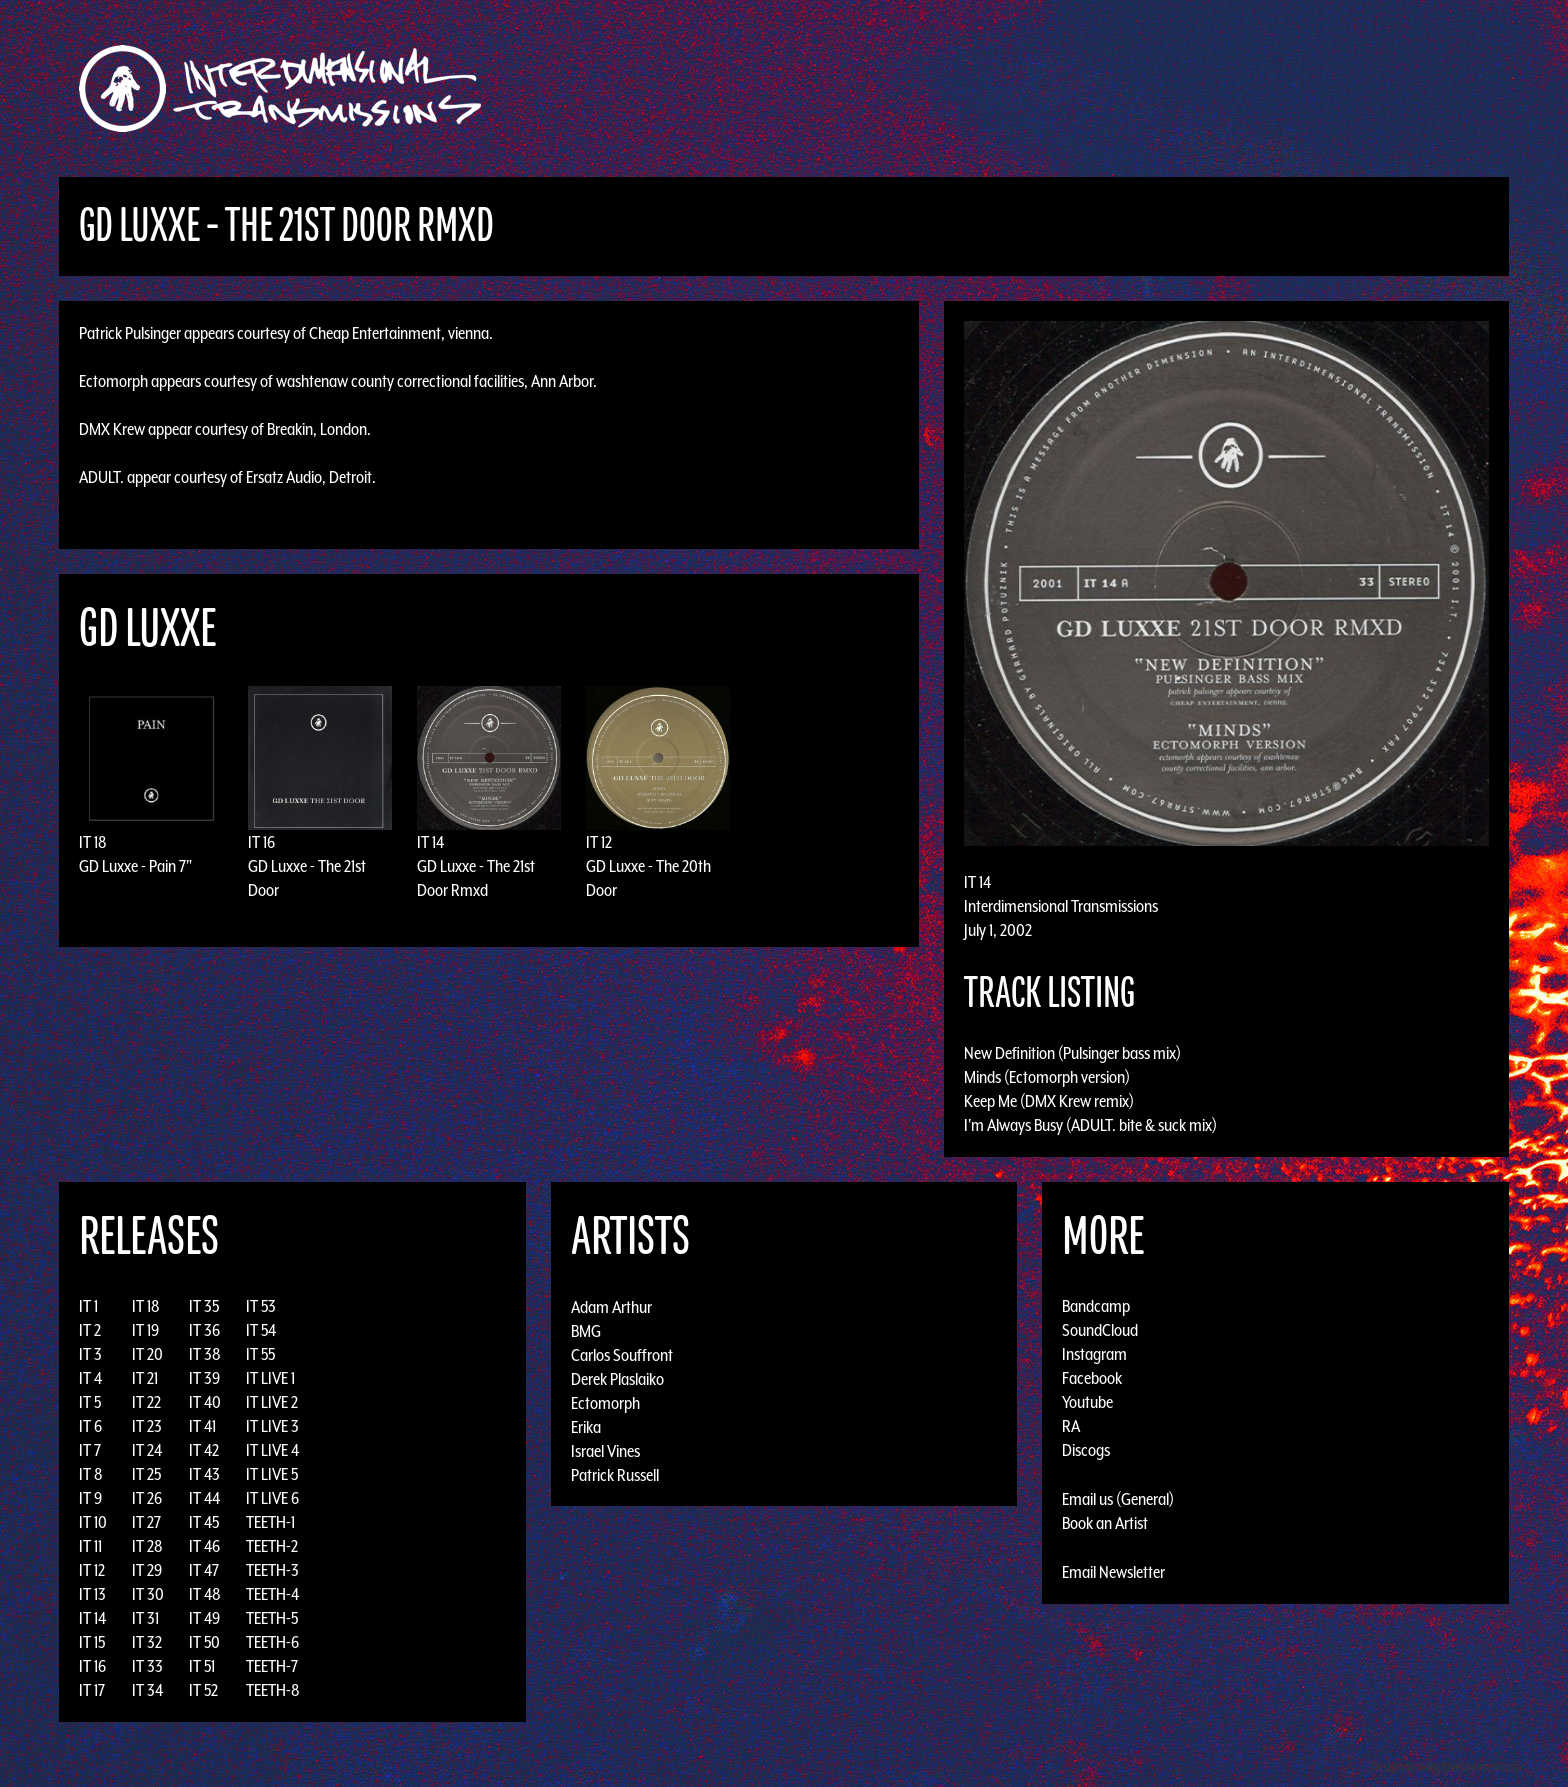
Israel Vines (605, 1450)
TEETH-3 (272, 1570)
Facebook (1092, 1378)
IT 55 (260, 1354)
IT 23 (147, 1426)
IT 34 (147, 1690)
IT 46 (204, 1546)
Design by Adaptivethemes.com (1446, 1766)
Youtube (1087, 1402)
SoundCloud (1100, 1330)
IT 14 (430, 842)
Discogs (1086, 1450)
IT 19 (145, 1330)
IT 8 (91, 1474)
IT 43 (204, 1474)
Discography (853, 88)
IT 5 (90, 1402)
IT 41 (202, 1426)
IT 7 (90, 1450)
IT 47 (204, 1570)
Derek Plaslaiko (617, 1378)
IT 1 (88, 1306)
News (1083, 88)
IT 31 (145, 1618)
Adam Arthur (611, 1306)
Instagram (1094, 1354)
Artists (947, 88)
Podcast (1223, 88)
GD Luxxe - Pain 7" (135, 866)
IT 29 (147, 1570)
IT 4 (90, 1378)
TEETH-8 (273, 1690)
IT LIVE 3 (272, 1426)
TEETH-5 (272, 1618)
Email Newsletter (1113, 1572)
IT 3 (90, 1354)
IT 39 (204, 1378)
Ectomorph (605, 1402)
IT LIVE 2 (272, 1402)
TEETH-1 (270, 1522)
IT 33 (147, 1666)
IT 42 (204, 1450)
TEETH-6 (272, 1642)
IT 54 (261, 1330)
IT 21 (145, 1378)
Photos (1147, 88)
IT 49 (204, 1618)
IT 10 (93, 1522)
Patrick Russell (615, 1474)
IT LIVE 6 (272, 1498)
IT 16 (261, 842)
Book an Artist (1105, 1523)
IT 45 (204, 1522)
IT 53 (261, 1306)
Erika (586, 1426)
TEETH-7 (272, 1666)
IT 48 (205, 1594)
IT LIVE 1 (270, 1378)
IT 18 (93, 842)
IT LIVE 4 (272, 1450)
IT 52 (203, 1690)
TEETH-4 (272, 1594)
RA (1071, 1426)
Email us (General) (1118, 1499)
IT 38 (205, 1354)
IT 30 (148, 1594)
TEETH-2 (272, 1546)
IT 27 (146, 1522)
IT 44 (204, 1498)
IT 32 (147, 1642)
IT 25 (146, 1474)
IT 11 (90, 1546)
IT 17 (92, 1690)
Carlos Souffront (622, 1354)
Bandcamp (1096, 1306)
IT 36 (204, 1330)
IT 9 (90, 1498)
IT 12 (599, 842)
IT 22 (146, 1402)
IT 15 (92, 1642)
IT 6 (90, 1426)
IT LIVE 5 (272, 1474)
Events (1019, 88)
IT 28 (147, 1546)
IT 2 (90, 1330)
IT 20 (147, 1354)
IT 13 (92, 1594)
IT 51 (202, 1666)
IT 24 (147, 1450)
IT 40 (205, 1402)
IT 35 (204, 1306)
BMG (586, 1330)
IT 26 (147, 1498)
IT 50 (204, 1642)
